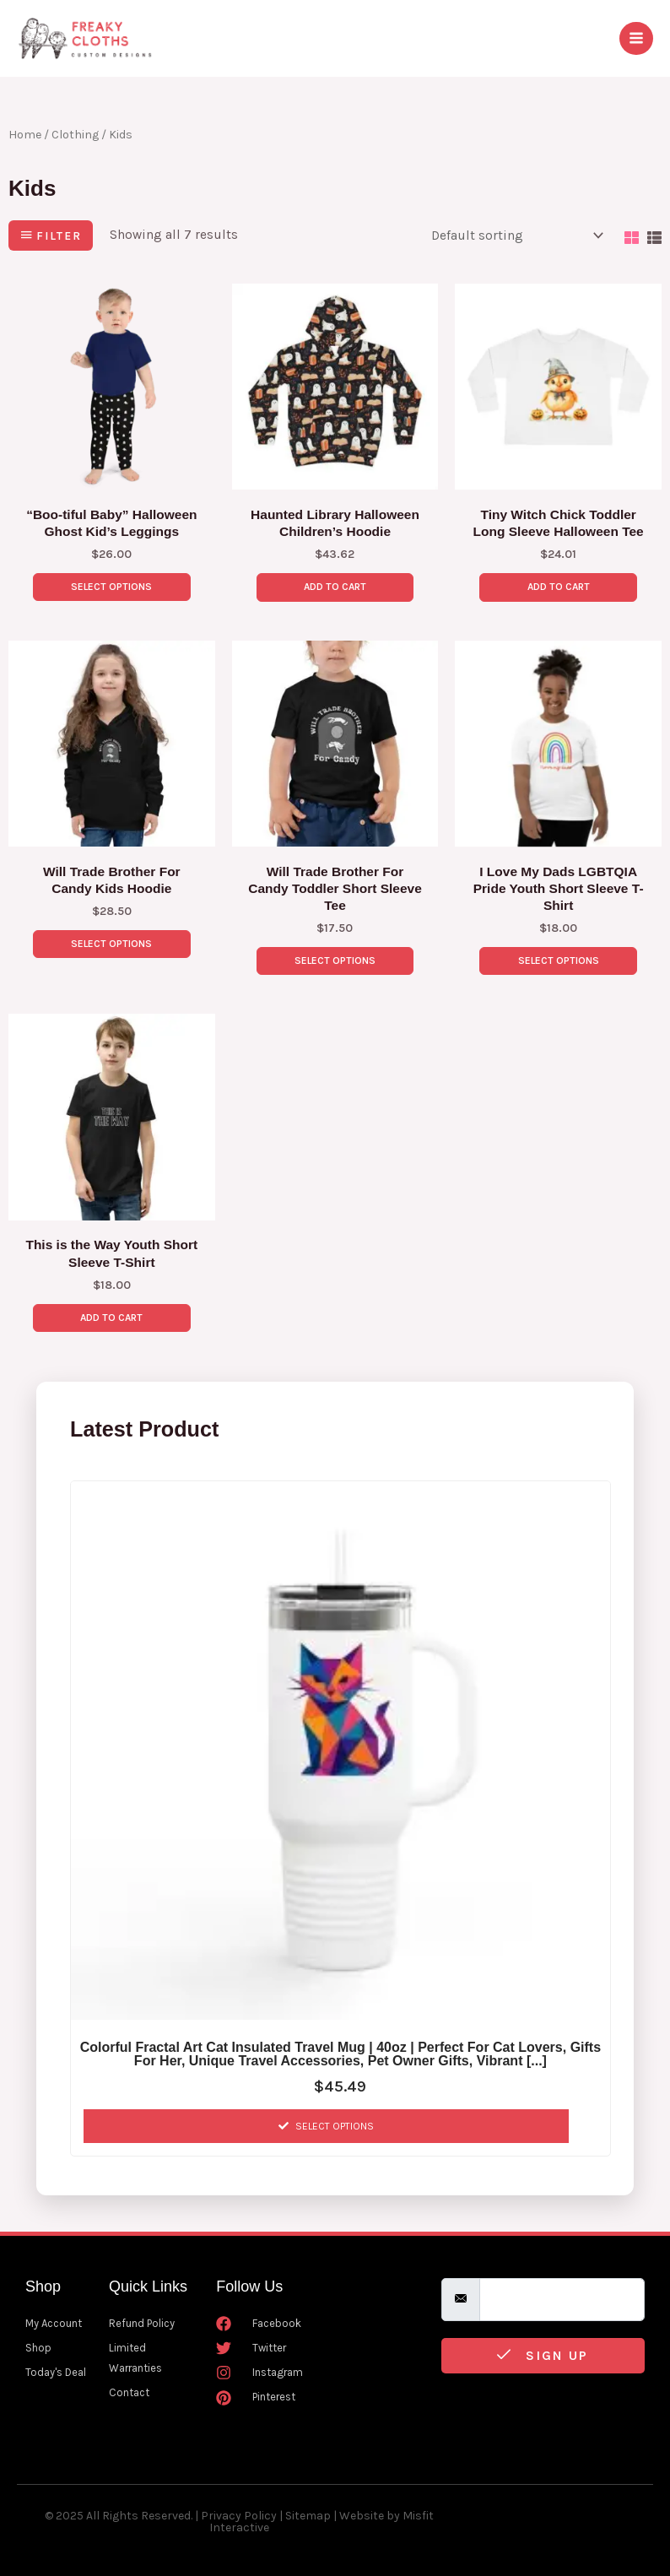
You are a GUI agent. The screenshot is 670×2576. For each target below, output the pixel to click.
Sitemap (308, 2515)
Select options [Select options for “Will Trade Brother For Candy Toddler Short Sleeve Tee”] (335, 956)
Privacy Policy (239, 2515)
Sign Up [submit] (542, 2356)
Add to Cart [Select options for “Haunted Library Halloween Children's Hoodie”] (335, 579)
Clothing (75, 125)
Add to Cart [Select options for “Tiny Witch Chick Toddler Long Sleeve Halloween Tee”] (558, 579)
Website (361, 2515)
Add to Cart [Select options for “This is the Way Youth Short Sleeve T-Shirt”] (111, 1316)
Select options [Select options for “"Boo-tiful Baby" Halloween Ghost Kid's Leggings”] (111, 579)
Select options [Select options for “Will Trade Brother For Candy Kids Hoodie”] (111, 939)
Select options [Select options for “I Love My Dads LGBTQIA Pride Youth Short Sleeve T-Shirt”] (558, 956)
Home (24, 125)
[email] (562, 2300)
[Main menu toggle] (636, 34)
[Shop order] (514, 226)
